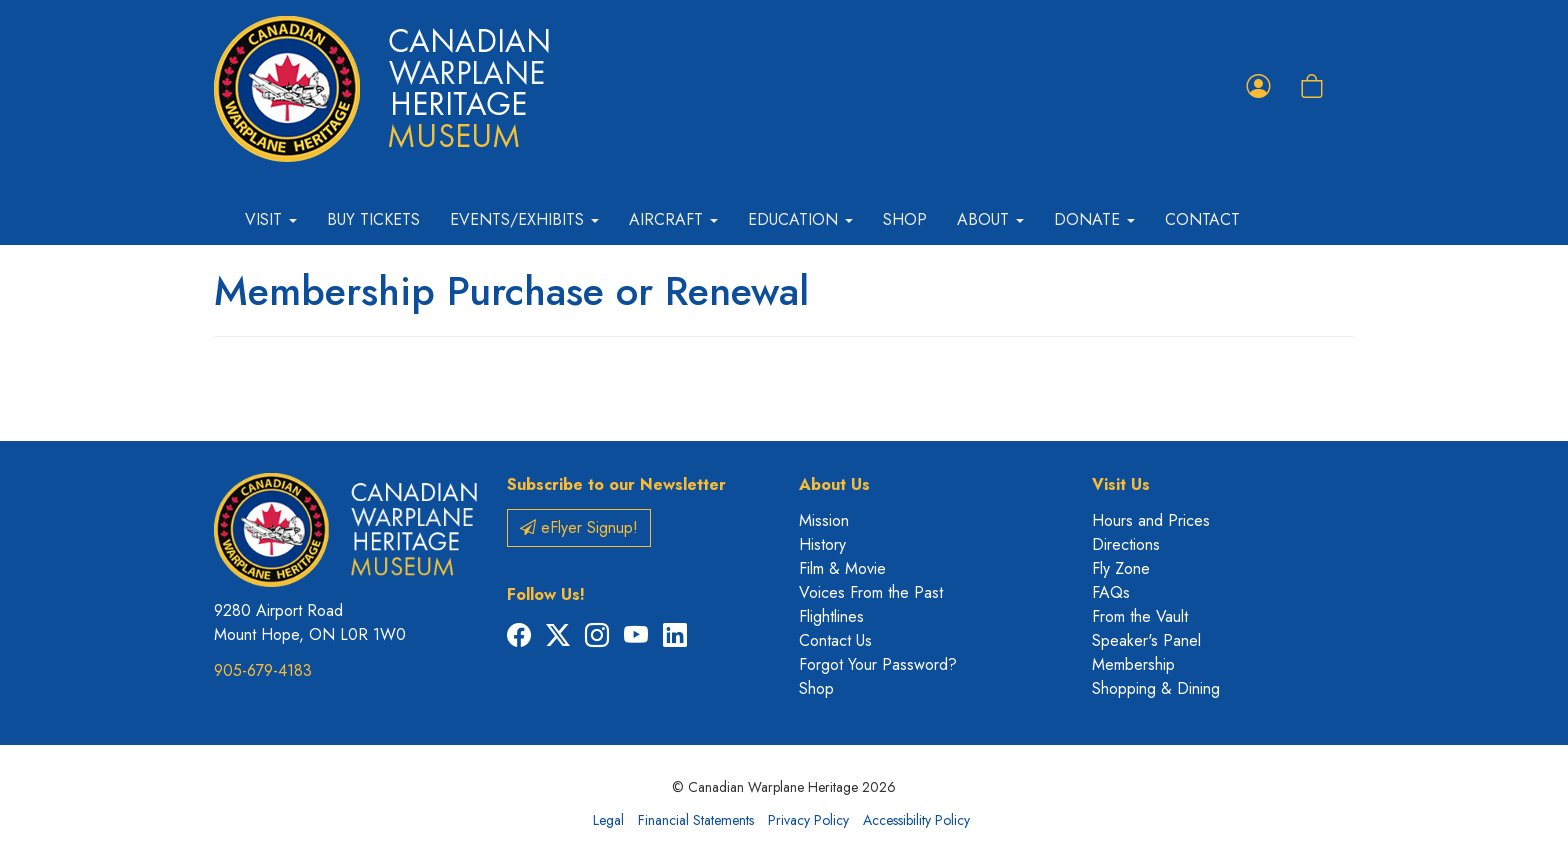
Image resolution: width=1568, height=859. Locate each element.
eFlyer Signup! (579, 527)
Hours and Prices (1151, 520)
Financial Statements (696, 820)
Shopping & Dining (1156, 688)
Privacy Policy (808, 820)
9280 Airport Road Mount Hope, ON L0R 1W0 (310, 622)
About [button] (990, 219)
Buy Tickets (373, 219)
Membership (1133, 664)
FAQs (1111, 592)
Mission (824, 520)
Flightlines (831, 616)
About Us (834, 484)
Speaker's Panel (1146, 640)
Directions (1126, 544)
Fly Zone (1121, 568)
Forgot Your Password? (878, 664)
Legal (608, 820)
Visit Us (1121, 484)
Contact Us (835, 640)
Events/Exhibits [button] (524, 219)
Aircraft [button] (673, 219)
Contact (1202, 219)
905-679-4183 (263, 670)
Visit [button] (271, 219)
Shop (905, 219)
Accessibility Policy (916, 820)
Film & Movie (842, 568)
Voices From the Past (871, 592)
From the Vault (1140, 616)
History (822, 544)
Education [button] (800, 219)
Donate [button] (1094, 219)
